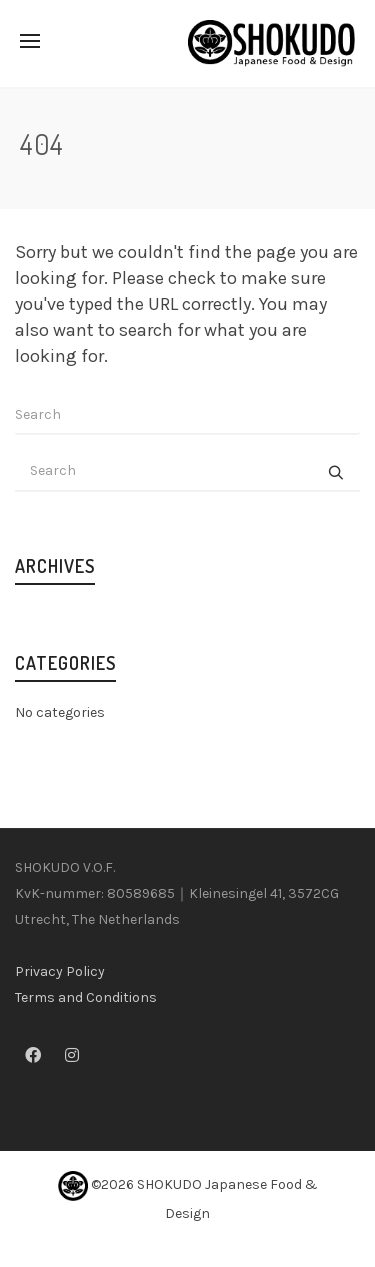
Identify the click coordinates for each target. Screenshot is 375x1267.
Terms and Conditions (86, 997)
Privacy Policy (60, 971)
